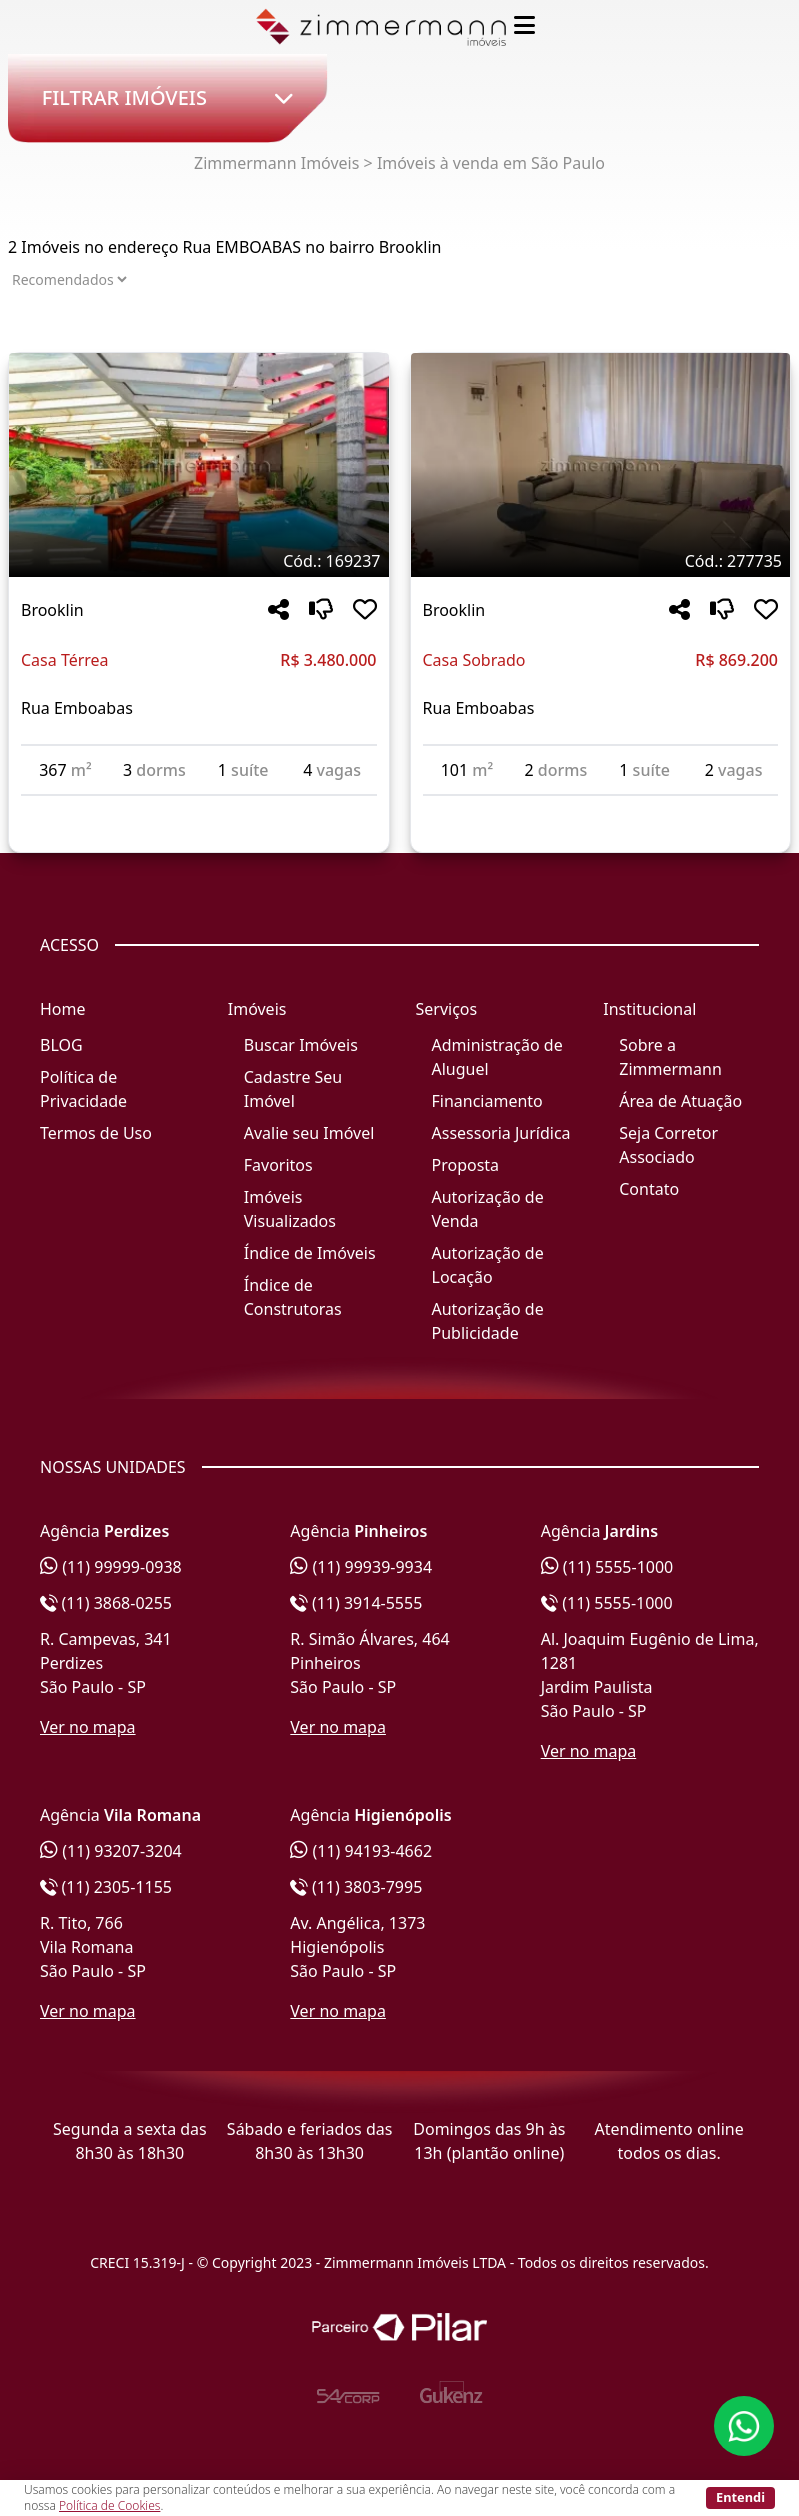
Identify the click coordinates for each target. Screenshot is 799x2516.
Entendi (740, 2497)
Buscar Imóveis (301, 1045)
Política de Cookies (109, 2505)
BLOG (61, 1045)
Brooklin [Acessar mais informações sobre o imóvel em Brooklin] (52, 610)
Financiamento (487, 1101)
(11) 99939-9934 (361, 1567)
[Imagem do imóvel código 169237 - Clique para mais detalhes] (199, 465)
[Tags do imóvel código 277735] (601, 561)
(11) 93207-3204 (111, 1851)
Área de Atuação (680, 1101)
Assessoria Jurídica (501, 1133)
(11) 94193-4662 (361, 1851)
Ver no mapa (88, 1727)
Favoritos (278, 1165)
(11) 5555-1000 (607, 1567)
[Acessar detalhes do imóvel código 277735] (601, 808)
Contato (649, 1189)
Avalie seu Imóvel (309, 1133)
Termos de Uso (96, 1133)
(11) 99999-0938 (111, 1567)
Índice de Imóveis (310, 1253)
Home (63, 1009)
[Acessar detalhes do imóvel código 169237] (199, 808)
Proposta (466, 1165)
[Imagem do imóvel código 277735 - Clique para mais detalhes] (601, 465)
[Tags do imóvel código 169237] (199, 561)
